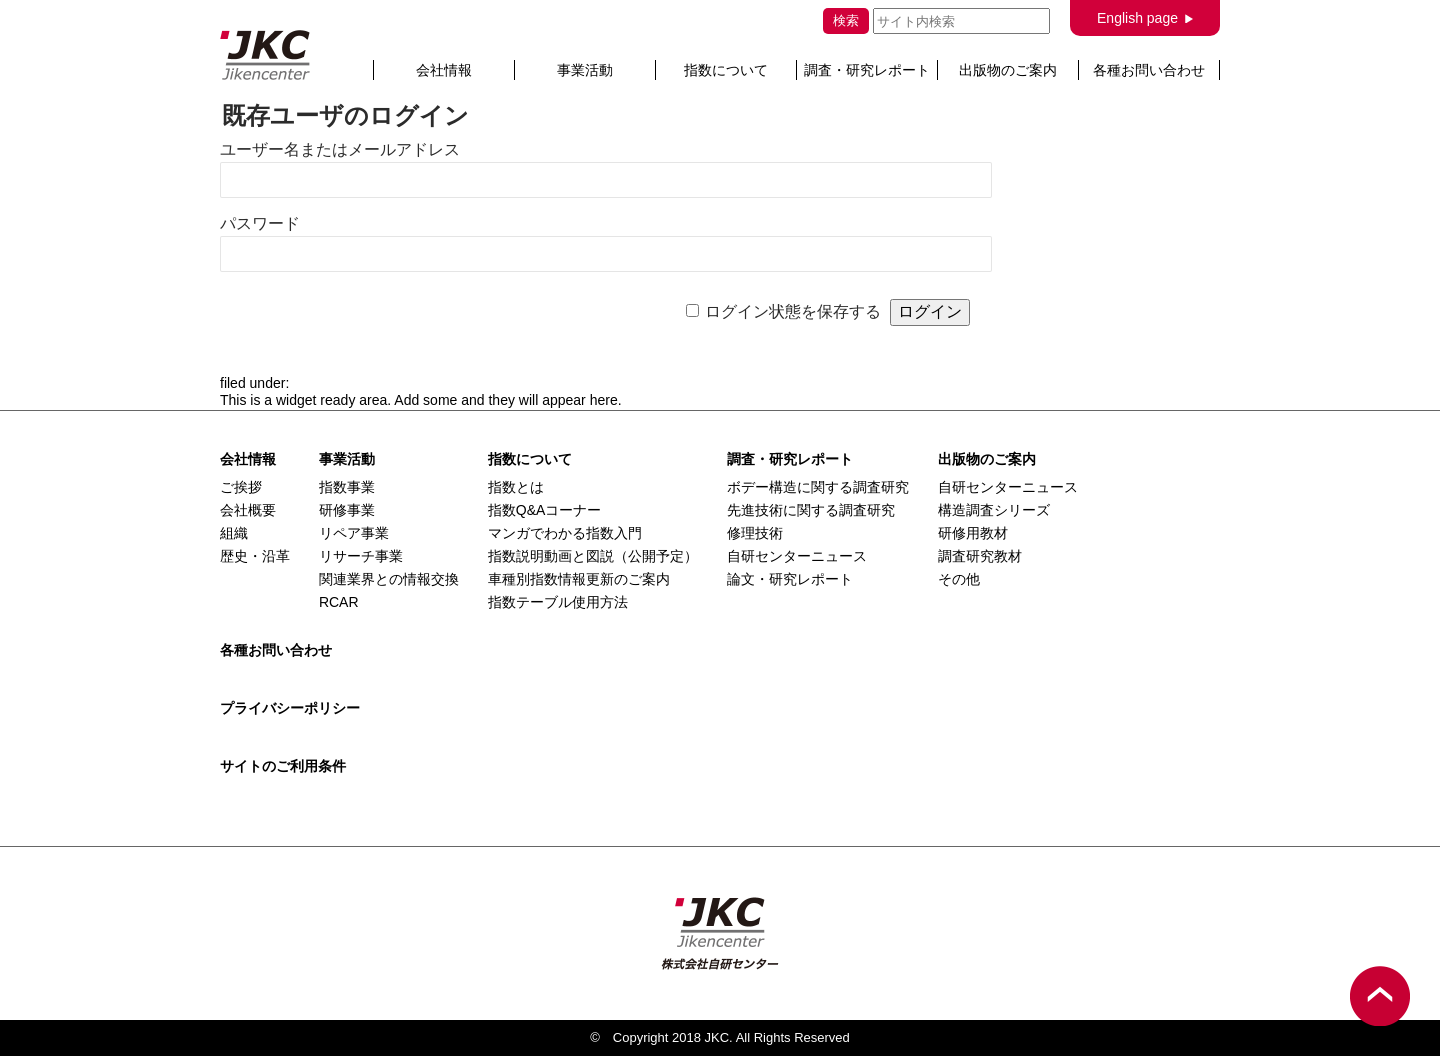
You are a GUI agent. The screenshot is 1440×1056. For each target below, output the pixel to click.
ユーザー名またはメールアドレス (340, 149)
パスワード (260, 223)
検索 (846, 20)
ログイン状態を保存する (793, 311)
